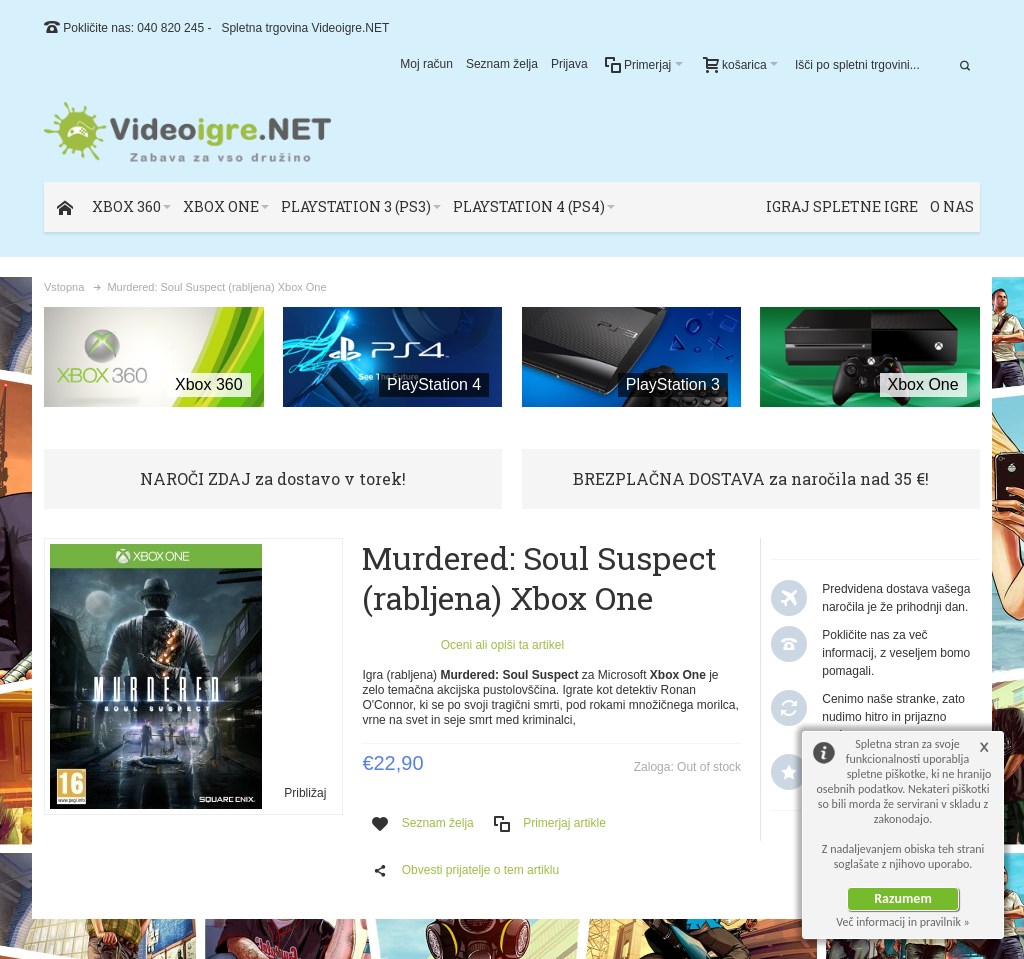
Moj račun (426, 64)
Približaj (305, 793)
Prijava (569, 64)
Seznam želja (502, 64)
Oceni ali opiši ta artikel (502, 645)
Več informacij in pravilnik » (903, 922)
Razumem (903, 898)
